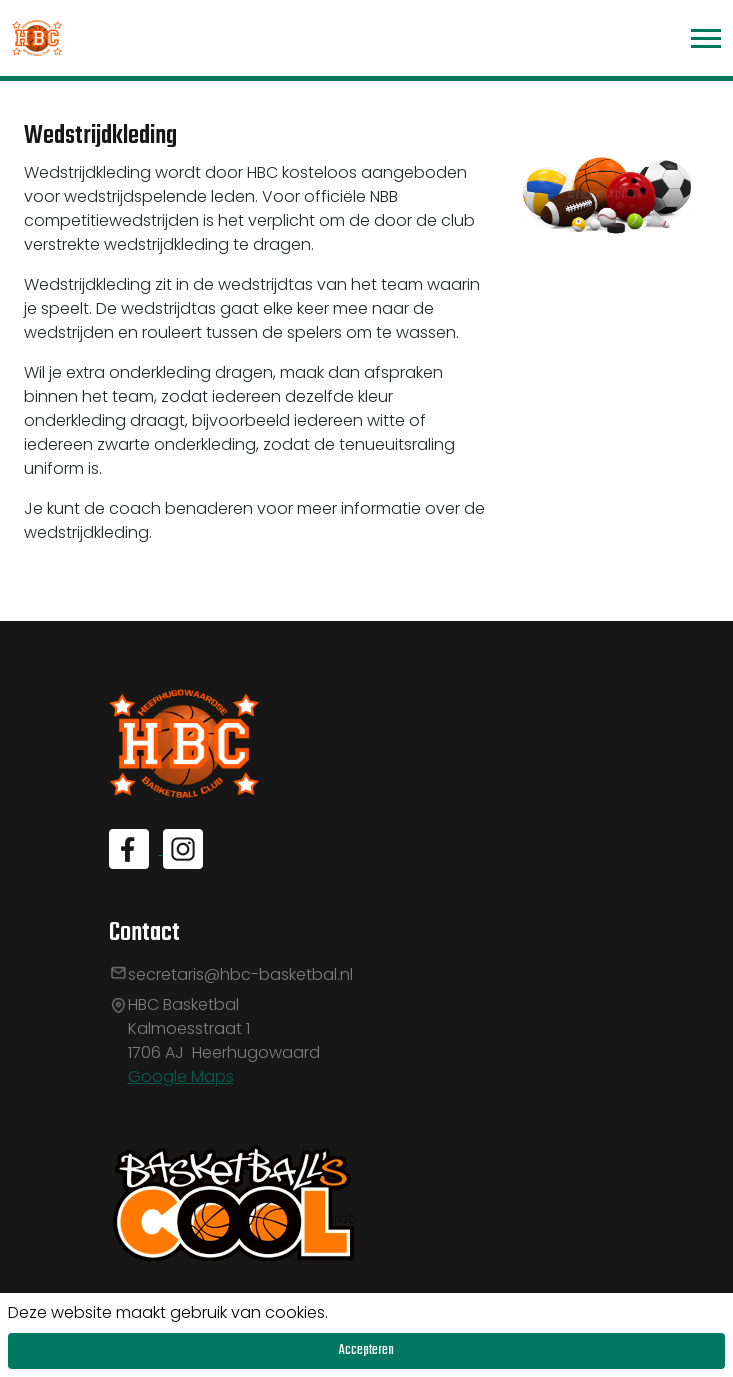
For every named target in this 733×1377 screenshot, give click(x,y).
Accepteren (366, 1350)
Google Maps (181, 1076)
